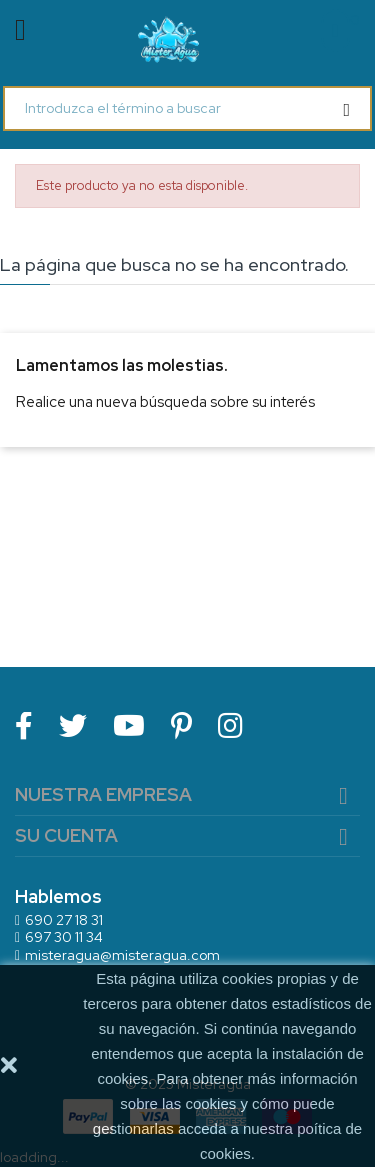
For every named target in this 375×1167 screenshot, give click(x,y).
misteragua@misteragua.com (122, 955)
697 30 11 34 (64, 937)
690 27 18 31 (64, 920)
